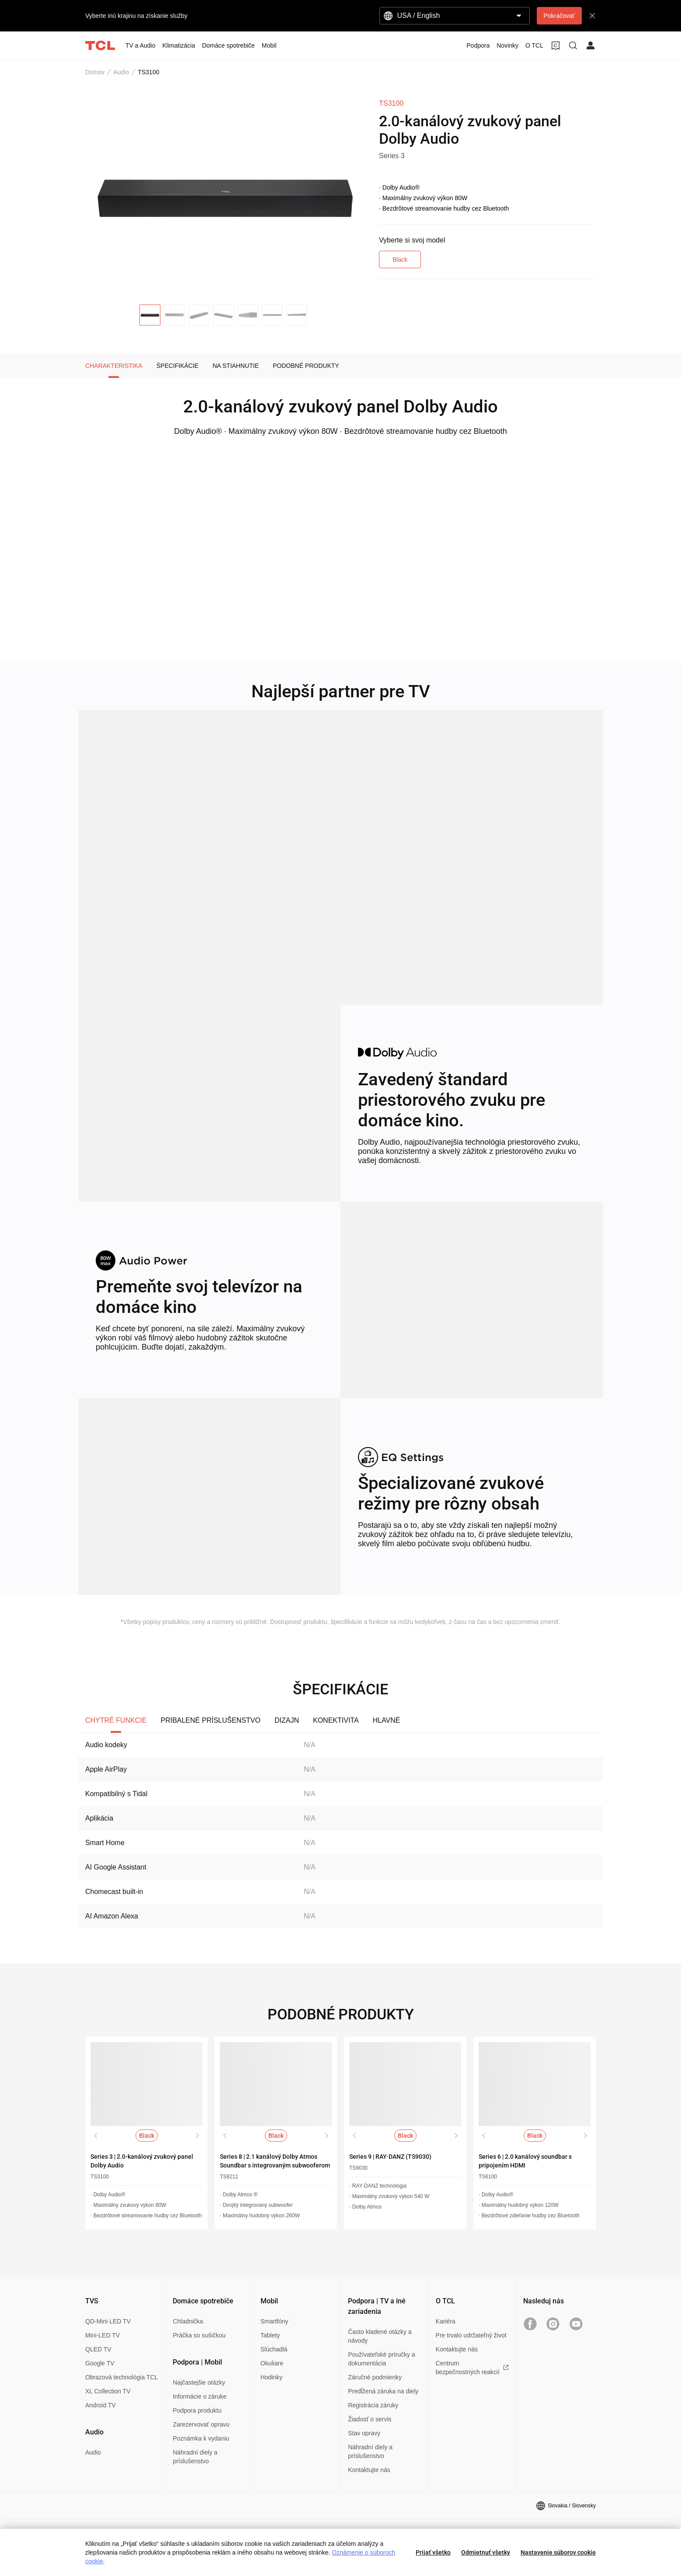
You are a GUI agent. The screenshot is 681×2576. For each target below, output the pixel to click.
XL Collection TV (108, 2391)
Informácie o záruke (199, 2396)
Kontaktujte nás (369, 2469)
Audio (121, 72)
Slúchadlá (274, 2349)
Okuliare (272, 2363)
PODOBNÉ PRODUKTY (306, 365)
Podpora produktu (197, 2410)
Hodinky (272, 2377)
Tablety (270, 2335)
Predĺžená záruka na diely (383, 2391)
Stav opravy (364, 2433)
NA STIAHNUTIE (235, 365)
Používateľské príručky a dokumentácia (381, 2359)
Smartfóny (274, 2321)
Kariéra (445, 2321)
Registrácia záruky (373, 2405)
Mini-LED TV (102, 2335)
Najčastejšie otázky (199, 2382)
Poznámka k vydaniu (201, 2438)
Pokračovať (559, 15)
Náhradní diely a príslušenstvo (195, 2457)
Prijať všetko (433, 2552)
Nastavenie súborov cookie (558, 2552)
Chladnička (188, 2321)
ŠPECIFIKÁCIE (177, 365)
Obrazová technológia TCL (121, 2377)
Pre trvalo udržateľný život (471, 2335)
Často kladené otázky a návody (380, 2336)
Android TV (100, 2405)
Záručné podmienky (375, 2377)
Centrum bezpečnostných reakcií (472, 2367)
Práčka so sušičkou (199, 2335)
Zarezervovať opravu (201, 2424)
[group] (225, 196)
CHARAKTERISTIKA (113, 365)
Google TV (100, 2363)
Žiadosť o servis (369, 2419)
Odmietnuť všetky (485, 2552)
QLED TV (98, 2349)
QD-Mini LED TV (108, 2321)
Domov (94, 72)
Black (400, 259)
